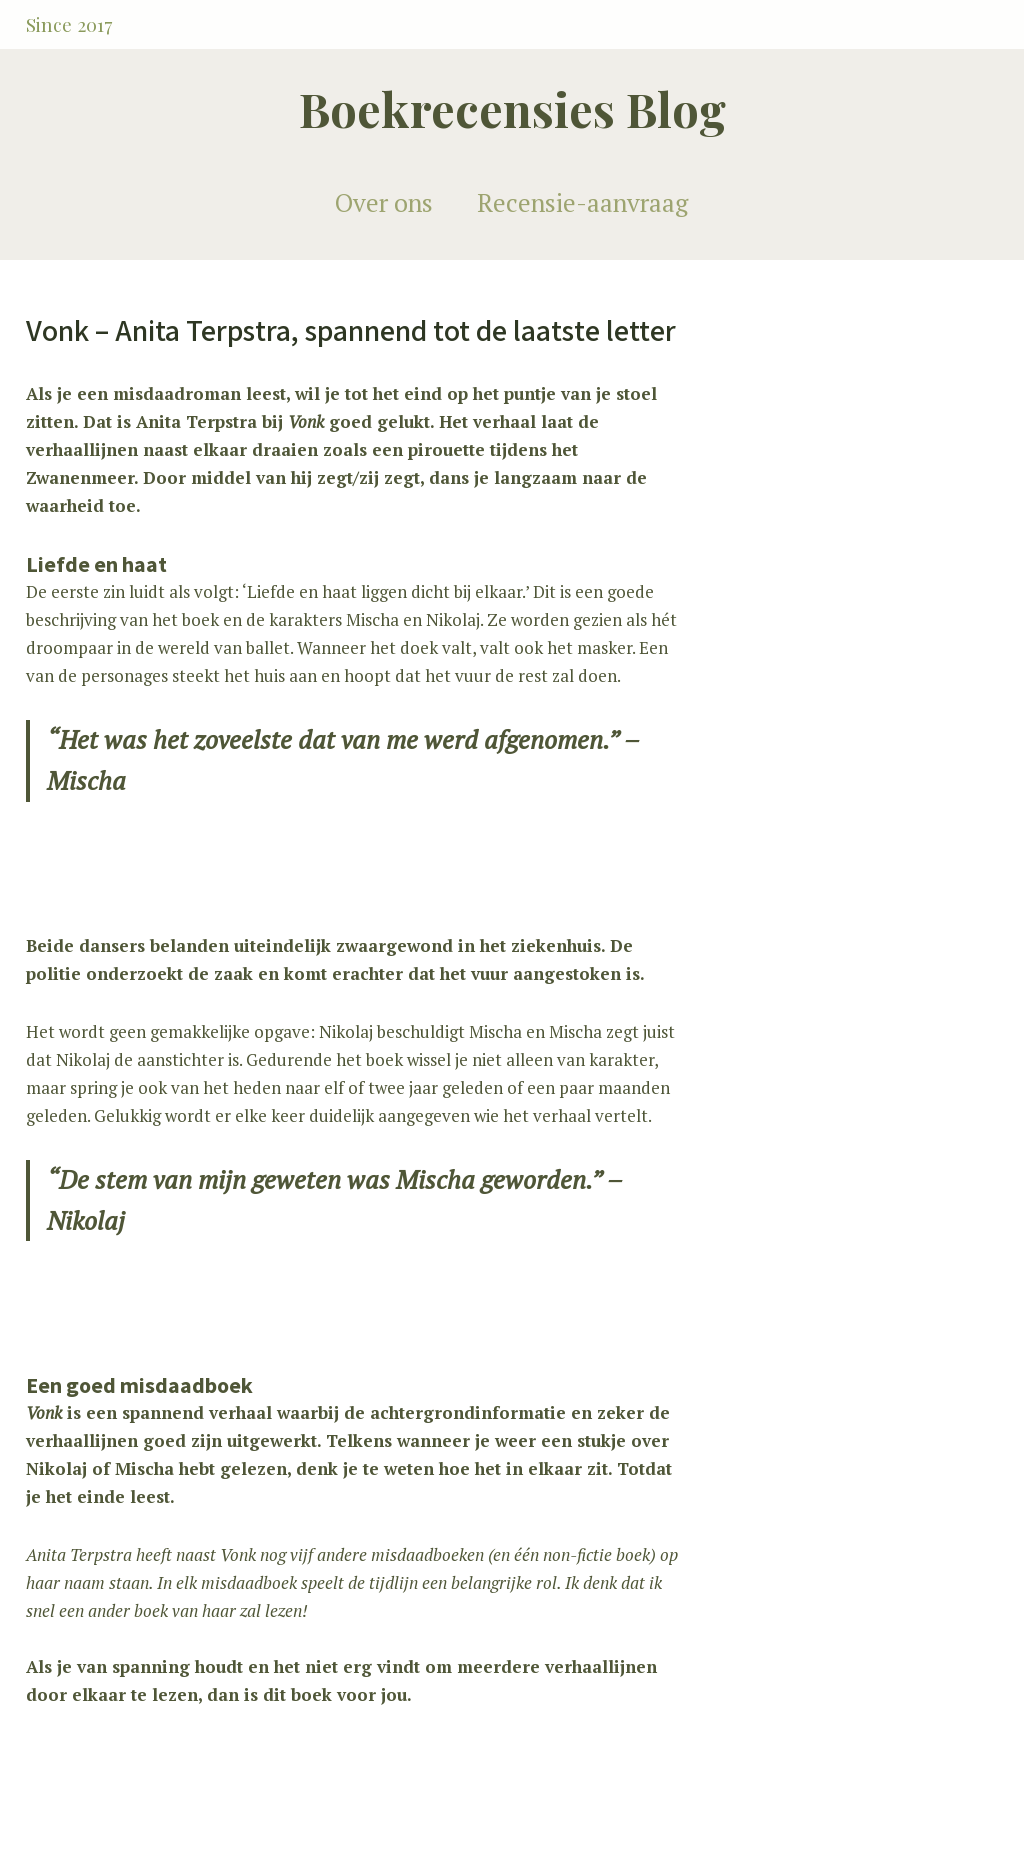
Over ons (384, 202)
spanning (151, 1666)
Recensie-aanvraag (582, 202)
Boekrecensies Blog (512, 108)
